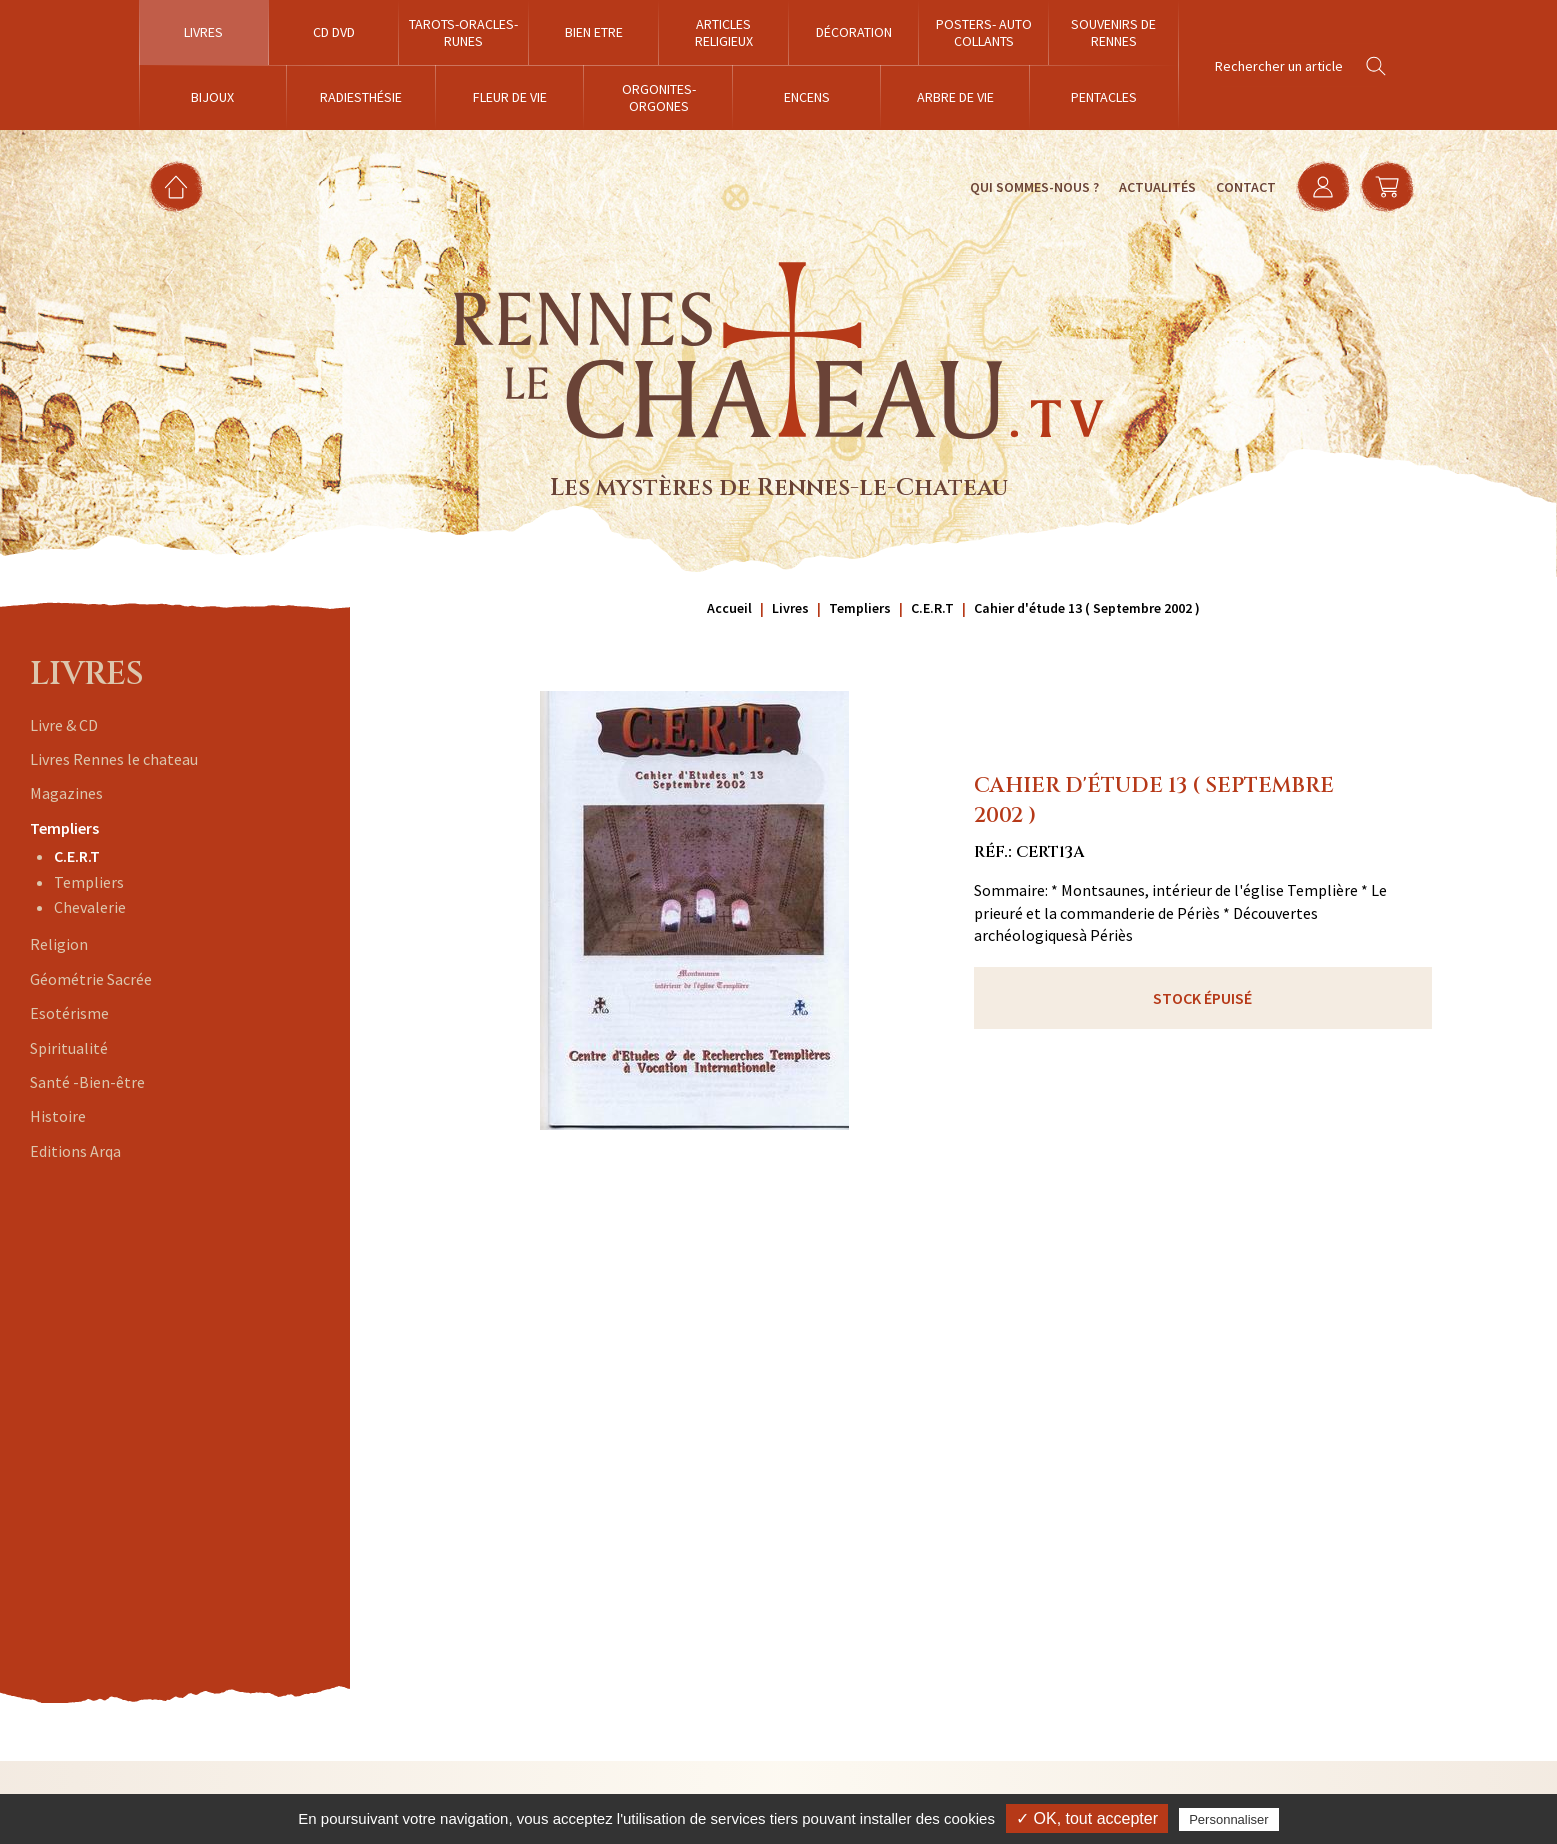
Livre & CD (64, 725)
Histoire (58, 1116)
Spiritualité (69, 1048)
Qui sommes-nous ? (1034, 187)
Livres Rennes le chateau (114, 759)
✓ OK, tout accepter (1087, 1818)
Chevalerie (90, 907)
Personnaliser (1229, 1819)
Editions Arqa (75, 1151)
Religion (59, 944)
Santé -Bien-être (87, 1082)
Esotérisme (69, 1013)
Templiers (64, 828)
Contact (1246, 187)
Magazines (66, 793)
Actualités (1157, 187)
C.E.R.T (77, 856)
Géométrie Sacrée (91, 979)
